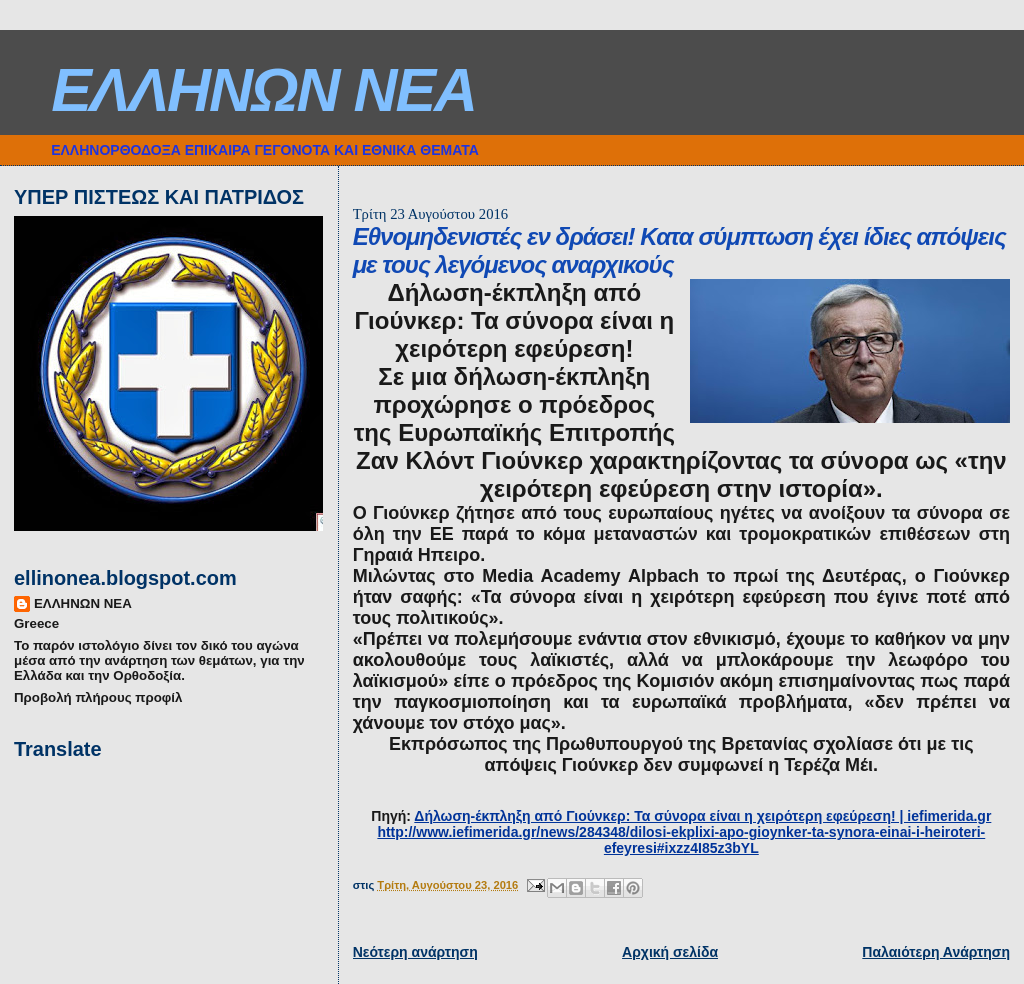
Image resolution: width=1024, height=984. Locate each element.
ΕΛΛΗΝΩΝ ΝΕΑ (263, 90)
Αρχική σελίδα (670, 952)
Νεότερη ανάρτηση (415, 952)
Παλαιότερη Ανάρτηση (936, 952)
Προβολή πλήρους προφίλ (98, 697)
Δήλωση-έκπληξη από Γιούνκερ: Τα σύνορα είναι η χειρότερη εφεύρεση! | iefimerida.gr (702, 816)
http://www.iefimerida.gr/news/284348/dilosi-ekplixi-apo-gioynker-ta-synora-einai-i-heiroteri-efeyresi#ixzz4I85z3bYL (681, 840)
